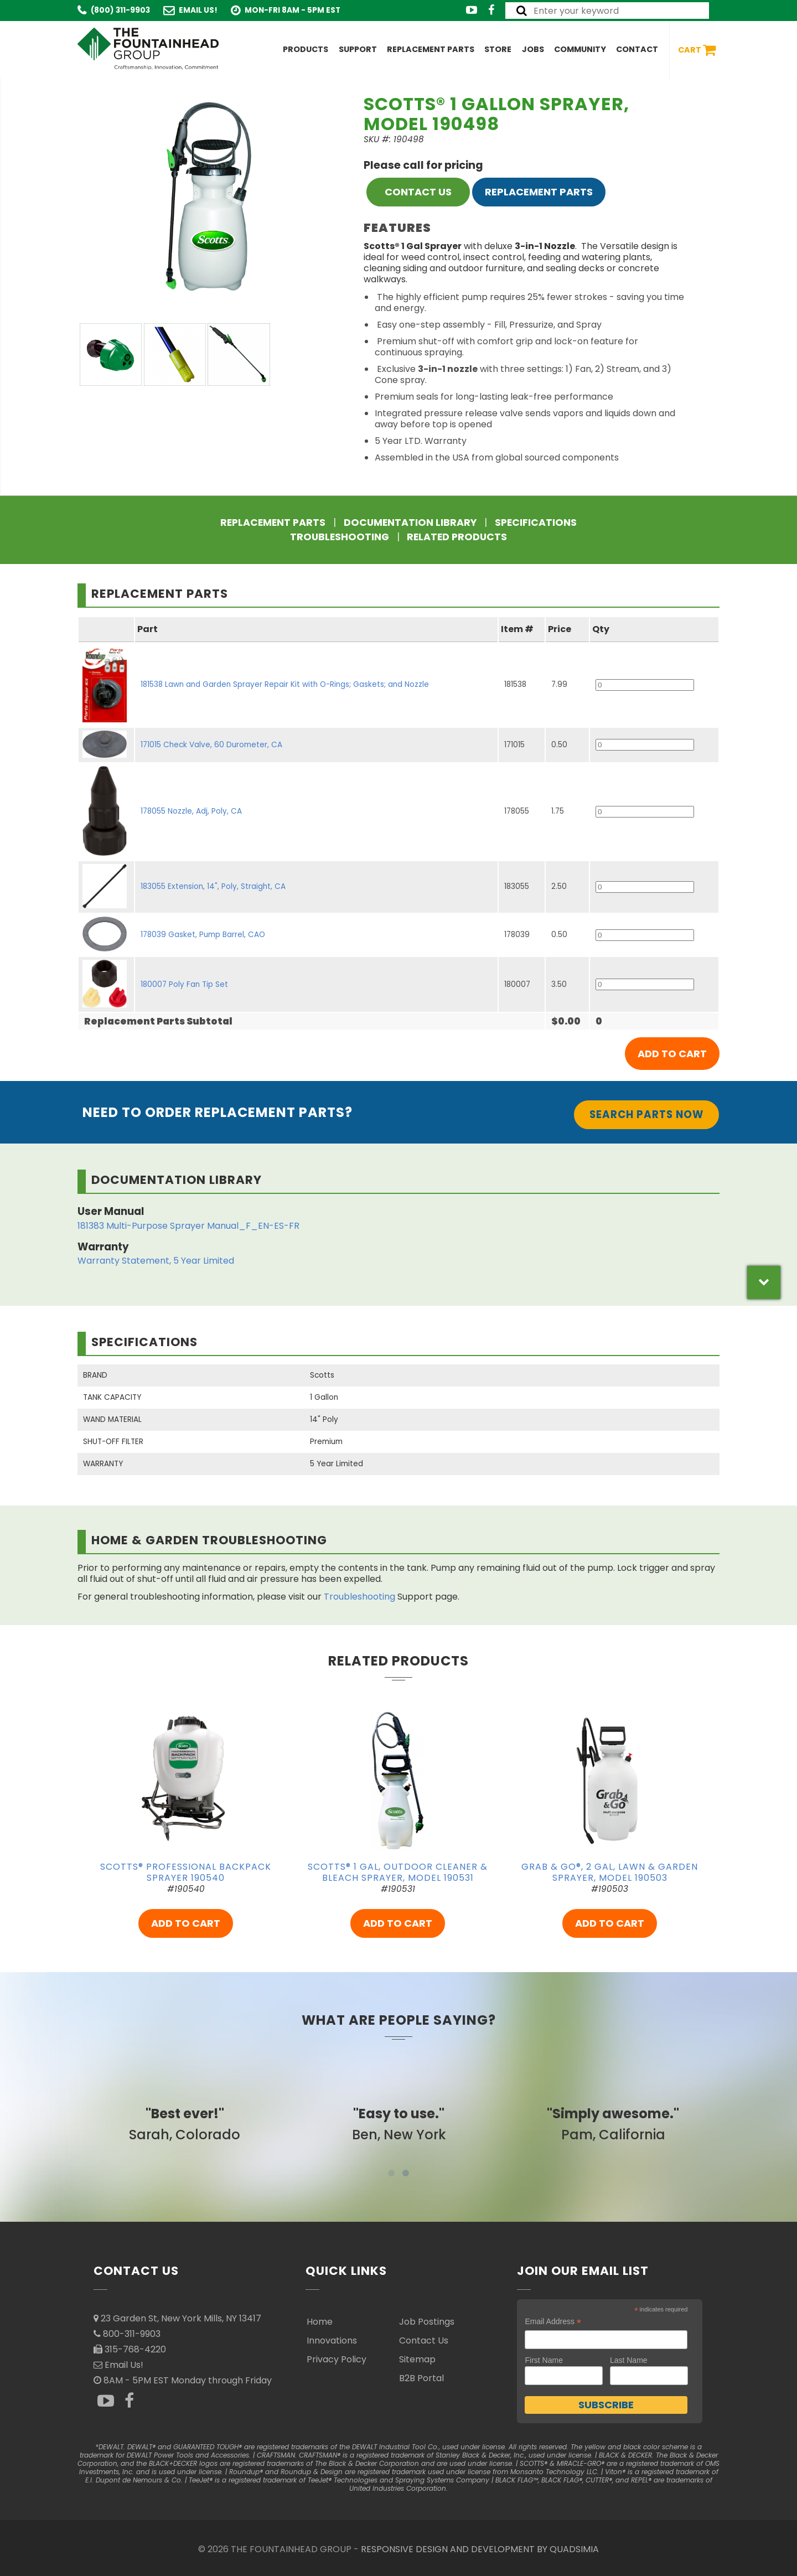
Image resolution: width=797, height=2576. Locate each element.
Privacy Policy (336, 2359)
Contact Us (423, 2340)
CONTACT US (418, 192)
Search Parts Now (646, 1114)
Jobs (533, 49)
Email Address (553, 2321)
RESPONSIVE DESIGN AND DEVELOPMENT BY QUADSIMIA (480, 2549)
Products (305, 49)
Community (580, 49)
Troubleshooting (339, 537)
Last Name (629, 2360)
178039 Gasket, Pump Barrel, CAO (203, 934)
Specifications (536, 522)
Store (497, 49)
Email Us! (198, 10)
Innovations (332, 2340)
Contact (637, 49)
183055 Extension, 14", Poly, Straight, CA (213, 886)
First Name (543, 2360)
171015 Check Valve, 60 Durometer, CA (211, 744)
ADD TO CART (185, 1923)
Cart (697, 50)
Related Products (457, 537)
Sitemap (417, 2359)
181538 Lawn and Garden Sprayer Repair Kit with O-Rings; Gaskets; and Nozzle (285, 684)
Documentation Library (410, 522)
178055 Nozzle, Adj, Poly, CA (191, 811)
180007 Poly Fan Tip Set (184, 984)
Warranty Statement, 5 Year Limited (155, 1260)
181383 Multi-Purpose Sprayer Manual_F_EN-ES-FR (188, 1225)
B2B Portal (421, 2378)
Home (320, 2321)
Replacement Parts (430, 49)
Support (358, 49)
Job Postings (426, 2321)
